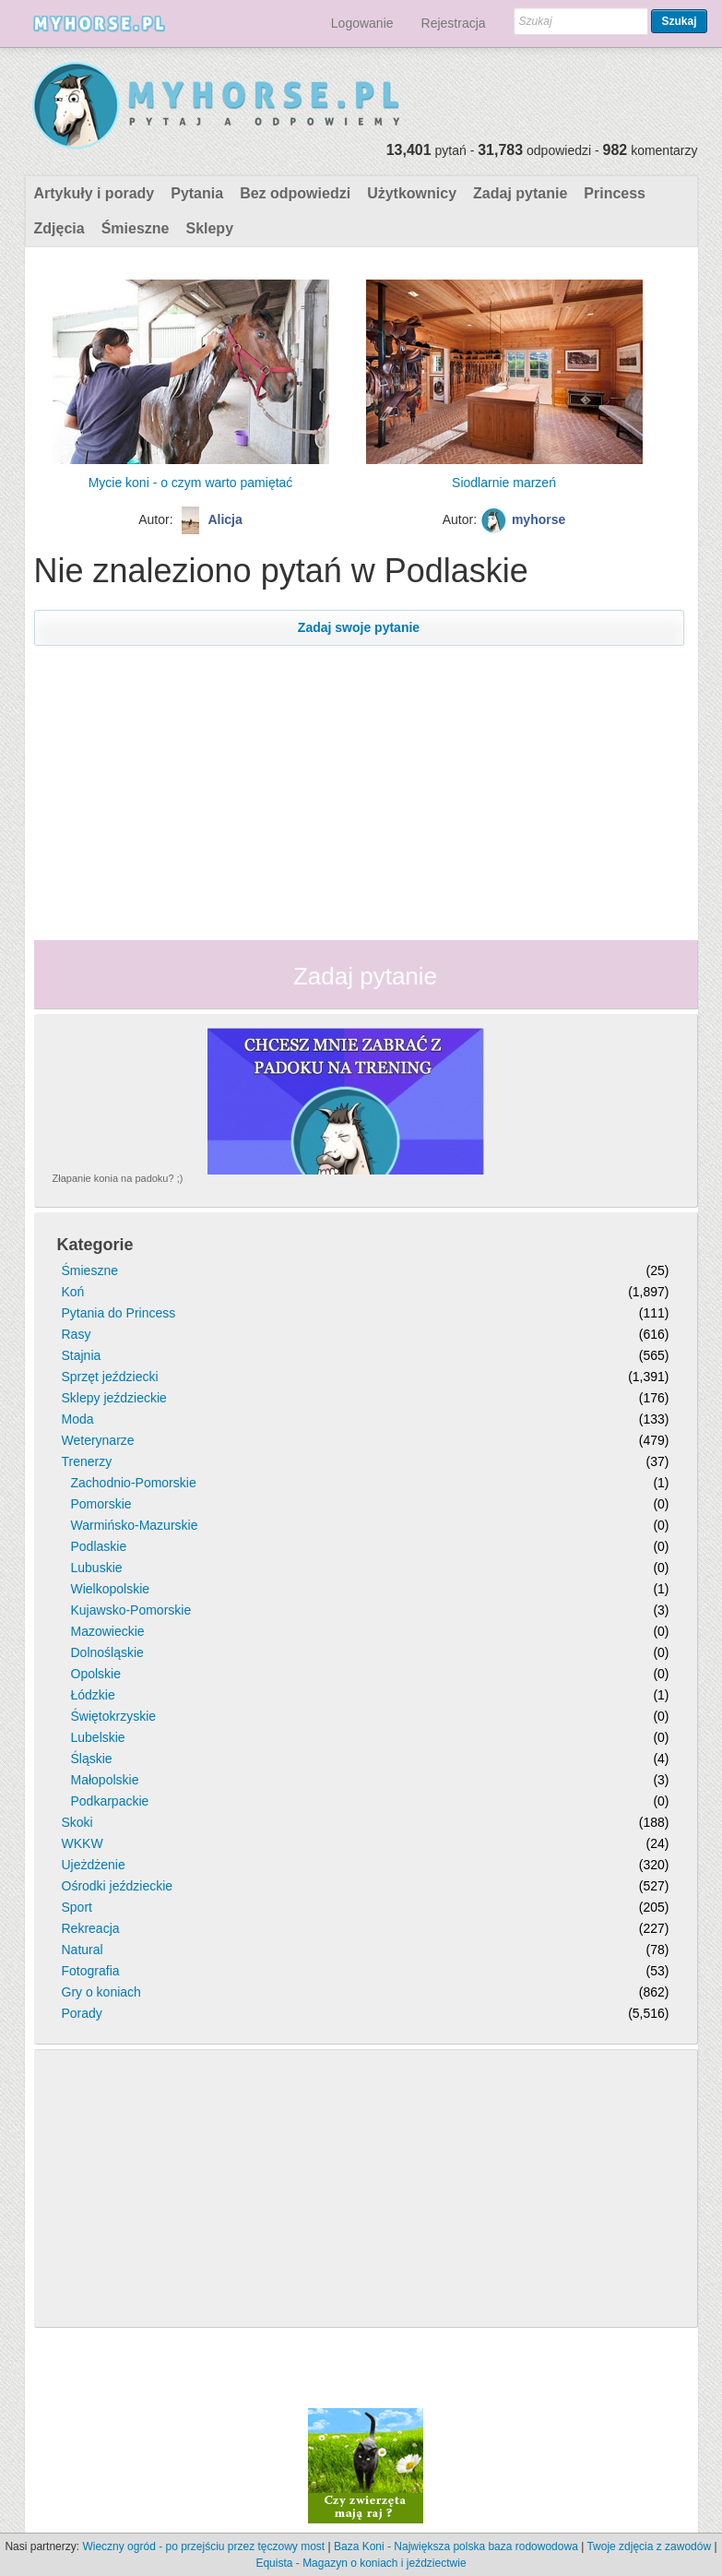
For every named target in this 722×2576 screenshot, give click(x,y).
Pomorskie (101, 1504)
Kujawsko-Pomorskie (131, 1610)
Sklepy (209, 228)
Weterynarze (98, 1440)
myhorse (538, 519)
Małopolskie (105, 1779)
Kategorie (95, 1244)
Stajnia (81, 1355)
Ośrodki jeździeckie (117, 1885)
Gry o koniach (101, 1992)
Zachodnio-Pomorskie (133, 1482)
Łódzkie (93, 1695)
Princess (614, 193)
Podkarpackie (110, 1801)
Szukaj (678, 21)
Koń (73, 1291)
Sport (77, 1907)
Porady (82, 2013)
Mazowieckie (108, 1631)
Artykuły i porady (94, 193)
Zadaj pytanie (520, 193)
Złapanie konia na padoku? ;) (118, 1178)
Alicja (224, 519)
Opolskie (96, 1673)
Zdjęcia (59, 228)
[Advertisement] (359, 779)
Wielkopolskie (110, 1588)
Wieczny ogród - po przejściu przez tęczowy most (203, 2546)
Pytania (197, 193)
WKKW (82, 1843)
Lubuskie (97, 1567)
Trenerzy (87, 1461)
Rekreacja (91, 1928)
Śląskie (91, 1758)
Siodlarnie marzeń (504, 482)
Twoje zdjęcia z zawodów (648, 2546)
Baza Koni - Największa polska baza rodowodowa (456, 2546)
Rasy (76, 1334)
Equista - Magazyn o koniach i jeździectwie (360, 2563)
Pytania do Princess (119, 1313)
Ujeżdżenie (93, 1864)
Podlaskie (99, 1546)
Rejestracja (453, 23)
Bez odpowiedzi (295, 193)
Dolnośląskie (107, 1652)
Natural (82, 1949)
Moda (78, 1419)
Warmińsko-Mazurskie (134, 1525)
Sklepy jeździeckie (114, 1397)
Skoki (77, 1822)
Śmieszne (135, 228)
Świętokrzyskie (114, 1716)
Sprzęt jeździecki (110, 1376)
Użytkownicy (411, 193)
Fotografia (91, 1970)
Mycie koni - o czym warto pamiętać (191, 482)
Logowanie (362, 23)
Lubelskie (98, 1737)
